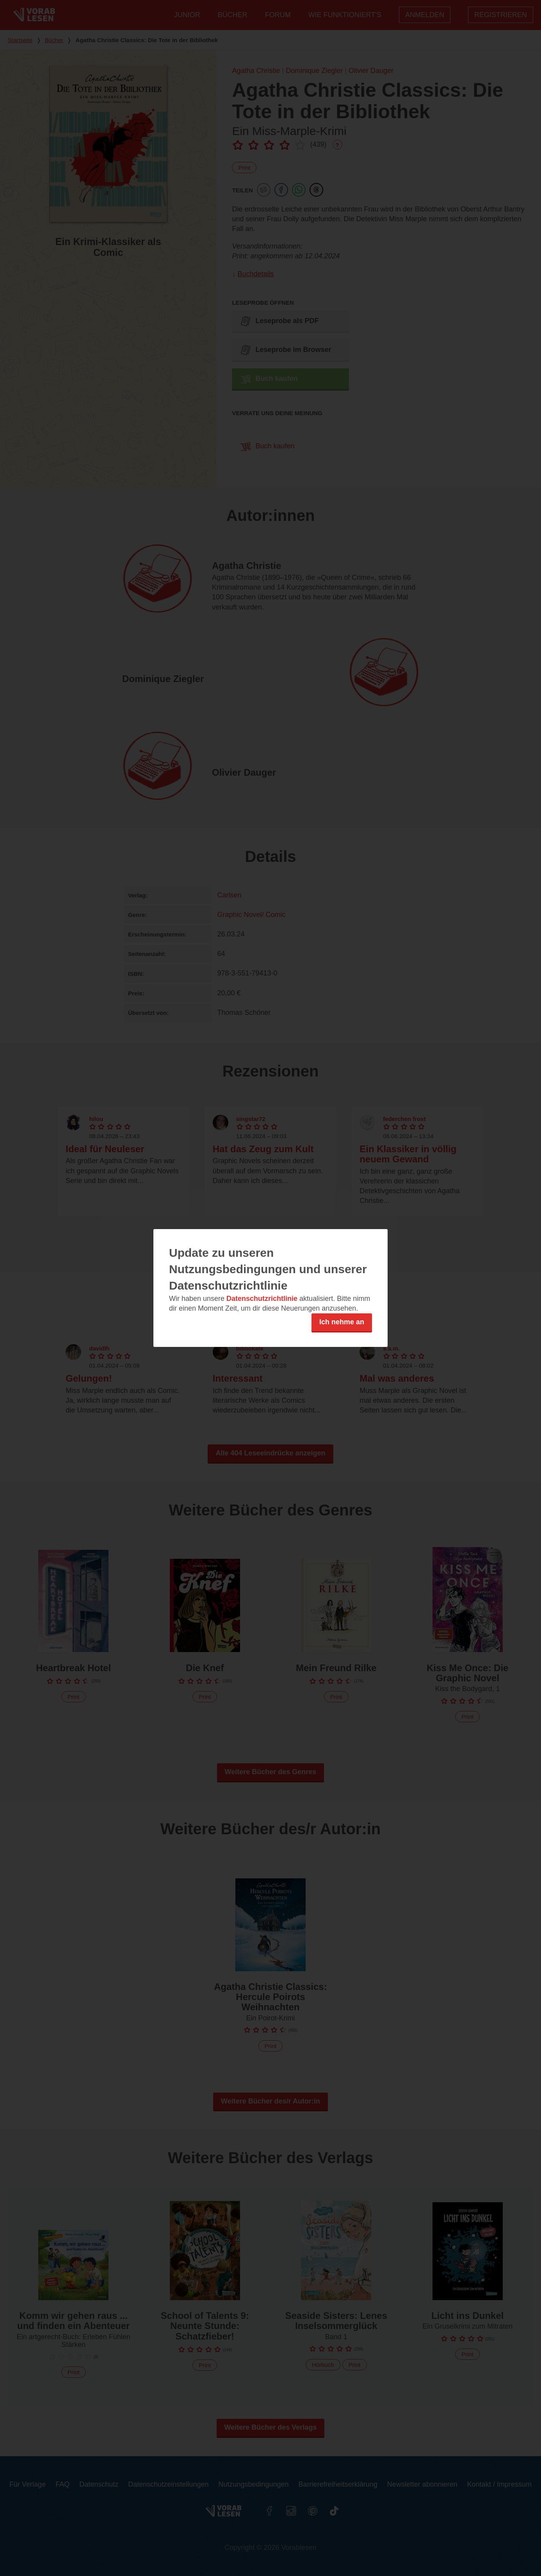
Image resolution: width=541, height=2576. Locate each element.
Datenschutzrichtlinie (261, 1298)
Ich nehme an (341, 1322)
